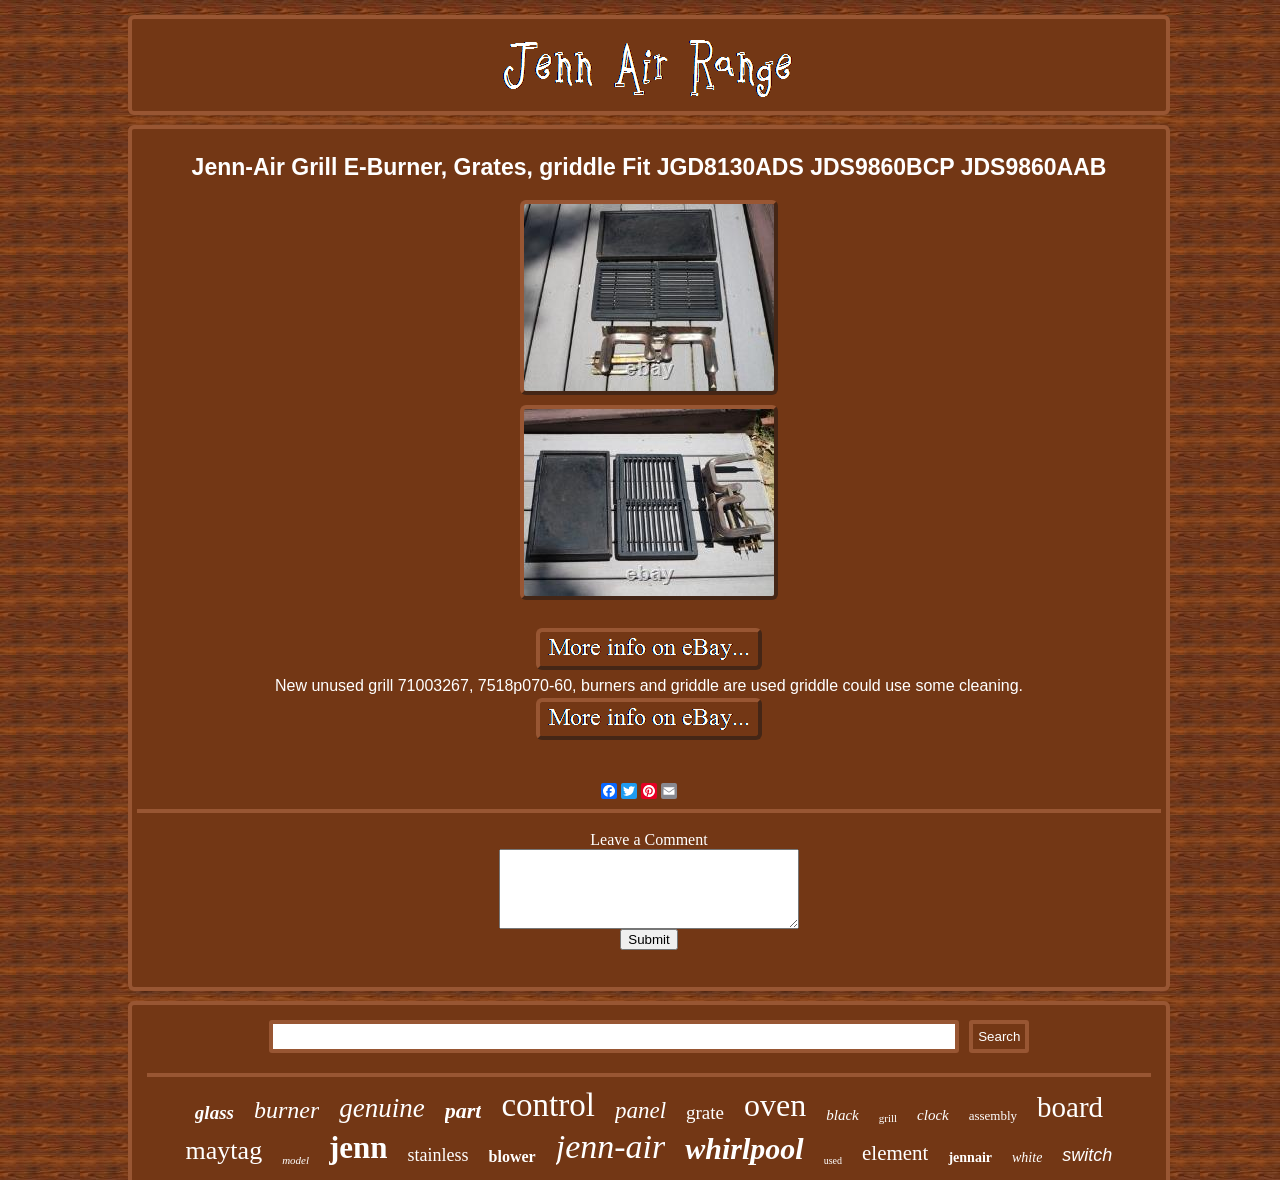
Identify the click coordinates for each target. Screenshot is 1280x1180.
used (833, 1160)
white (1027, 1157)
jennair (970, 1157)
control (547, 1105)
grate (705, 1112)
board (1070, 1107)
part (463, 1110)
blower (512, 1156)
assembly (993, 1115)
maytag (224, 1150)
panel (640, 1110)
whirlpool (744, 1148)
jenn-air (611, 1146)
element (895, 1153)
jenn (358, 1147)
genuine (381, 1108)
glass (214, 1112)
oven (775, 1105)
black (842, 1115)
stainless (438, 1155)
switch (1087, 1155)
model (295, 1160)
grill (888, 1118)
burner (286, 1110)
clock (933, 1115)
